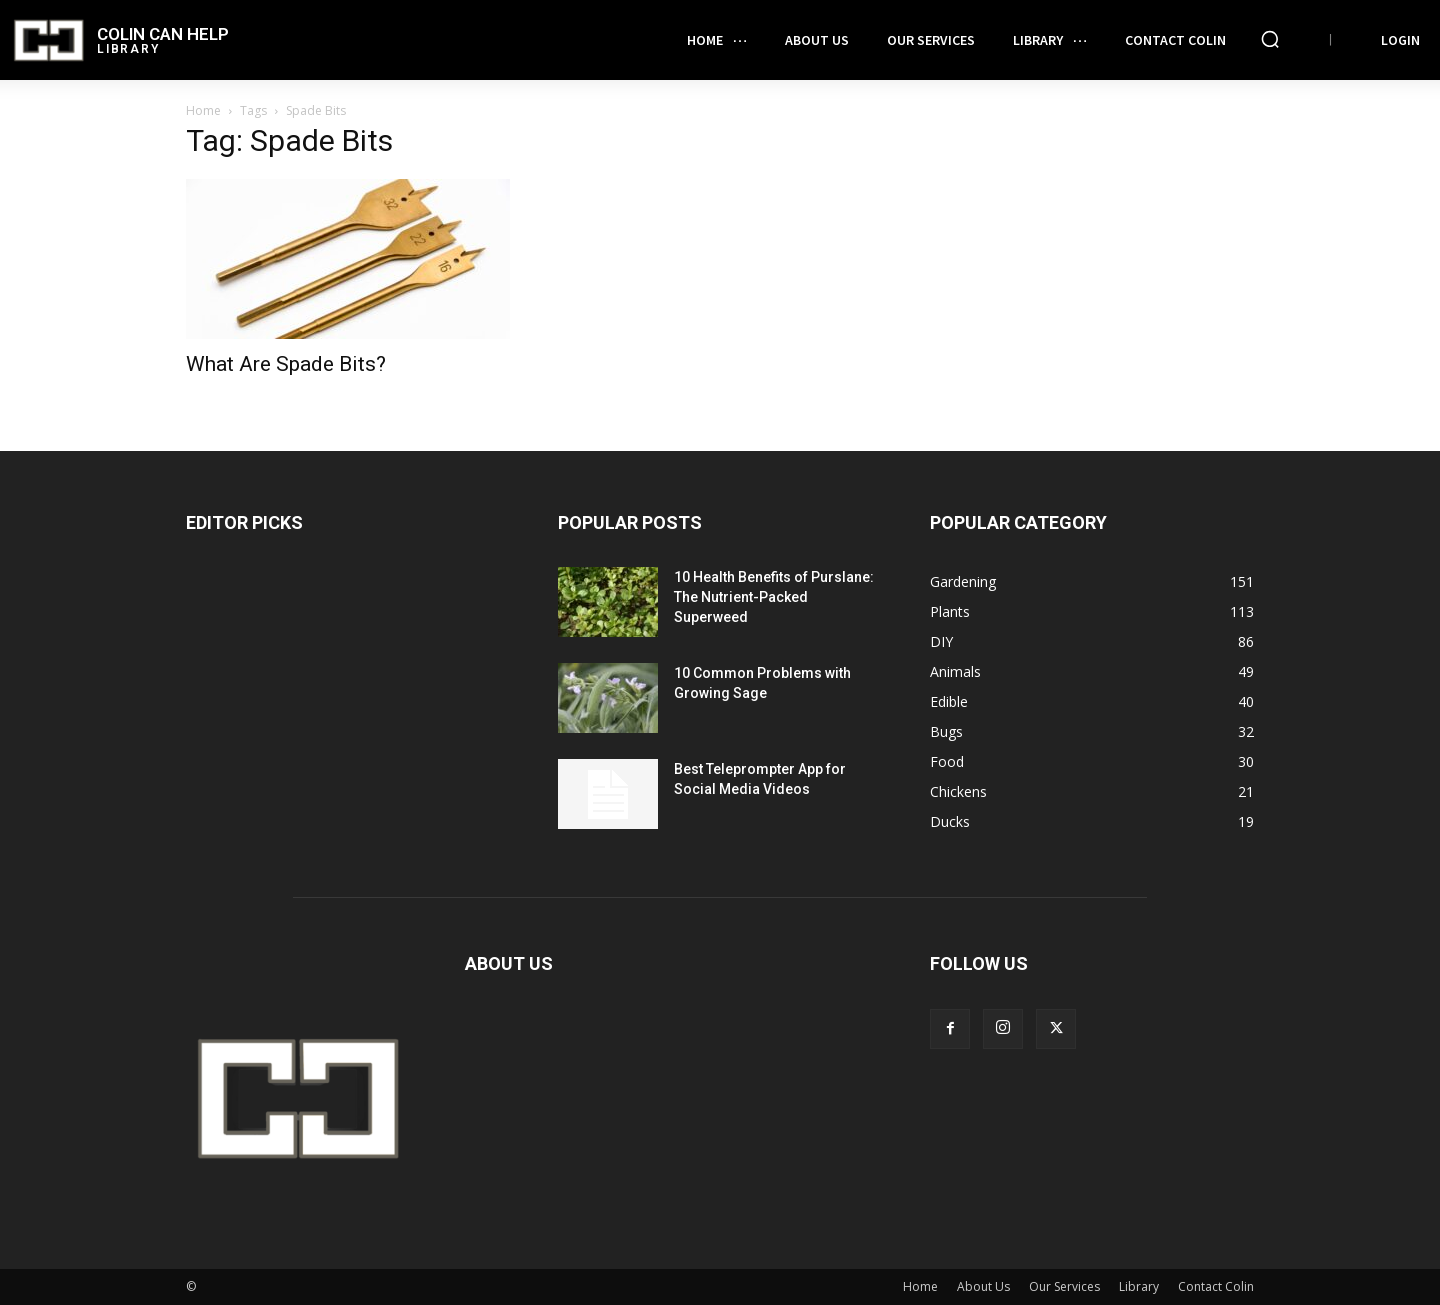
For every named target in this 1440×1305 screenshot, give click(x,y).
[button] (1270, 39)
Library (1139, 1286)
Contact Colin (1216, 1286)
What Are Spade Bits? (286, 364)
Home (203, 110)
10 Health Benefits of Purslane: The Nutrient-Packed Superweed (774, 597)
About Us (983, 1286)
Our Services (1064, 1286)
